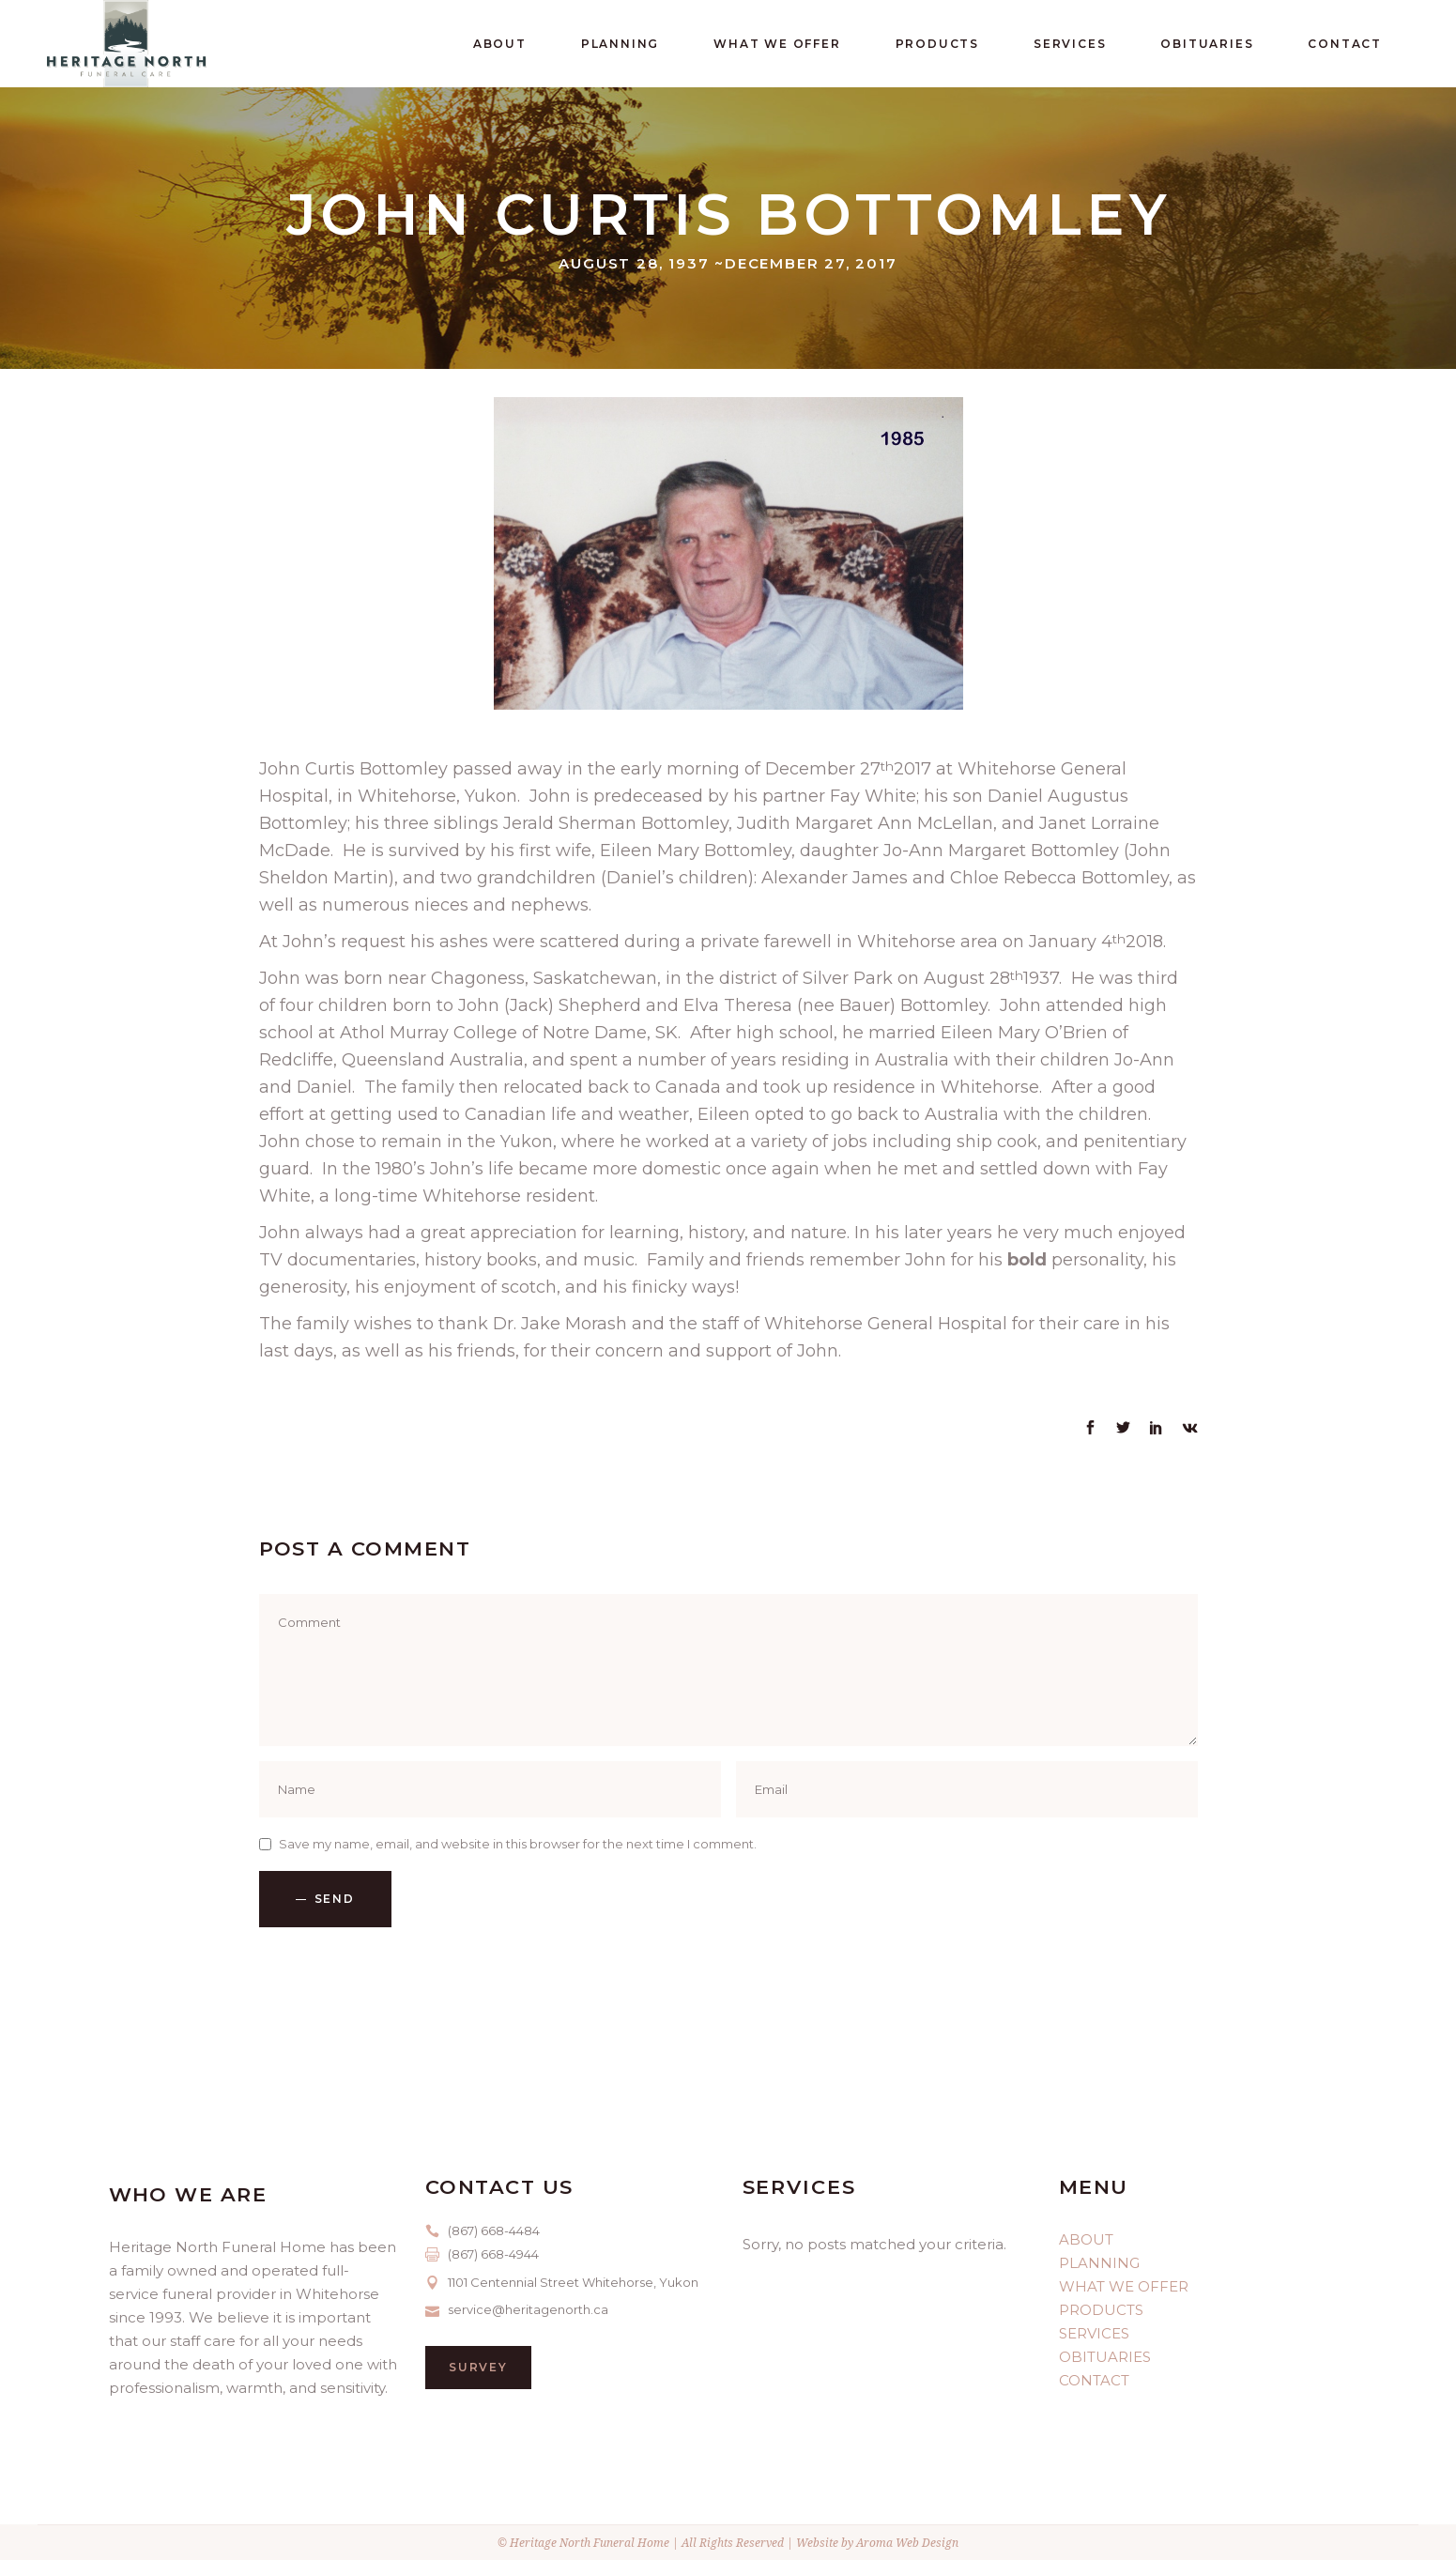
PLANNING (1099, 2263)
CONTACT (1094, 2380)
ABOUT (1086, 2239)
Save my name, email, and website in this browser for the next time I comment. (518, 1843)
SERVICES (1094, 2333)
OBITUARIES (1105, 2357)
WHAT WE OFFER (1123, 2286)
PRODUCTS (1101, 2310)
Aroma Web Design (907, 2543)
